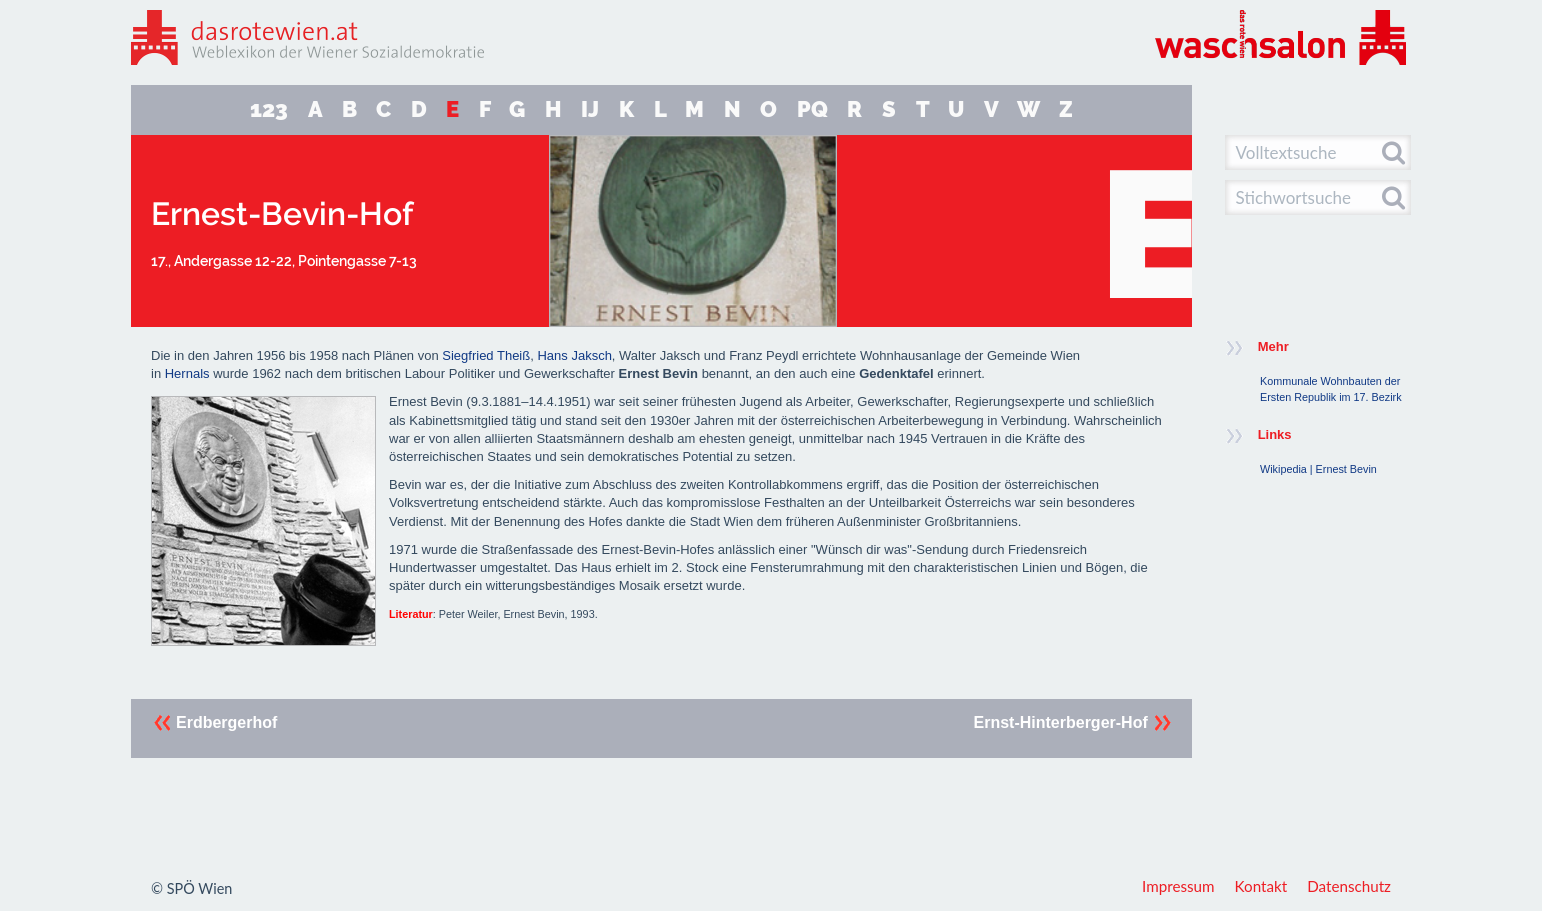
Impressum (1178, 886)
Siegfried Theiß (486, 355)
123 (269, 109)
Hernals (187, 373)
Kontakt (1261, 886)
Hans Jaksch (574, 355)
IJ (590, 109)
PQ (812, 109)
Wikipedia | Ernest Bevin (1318, 469)
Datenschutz (1349, 886)
